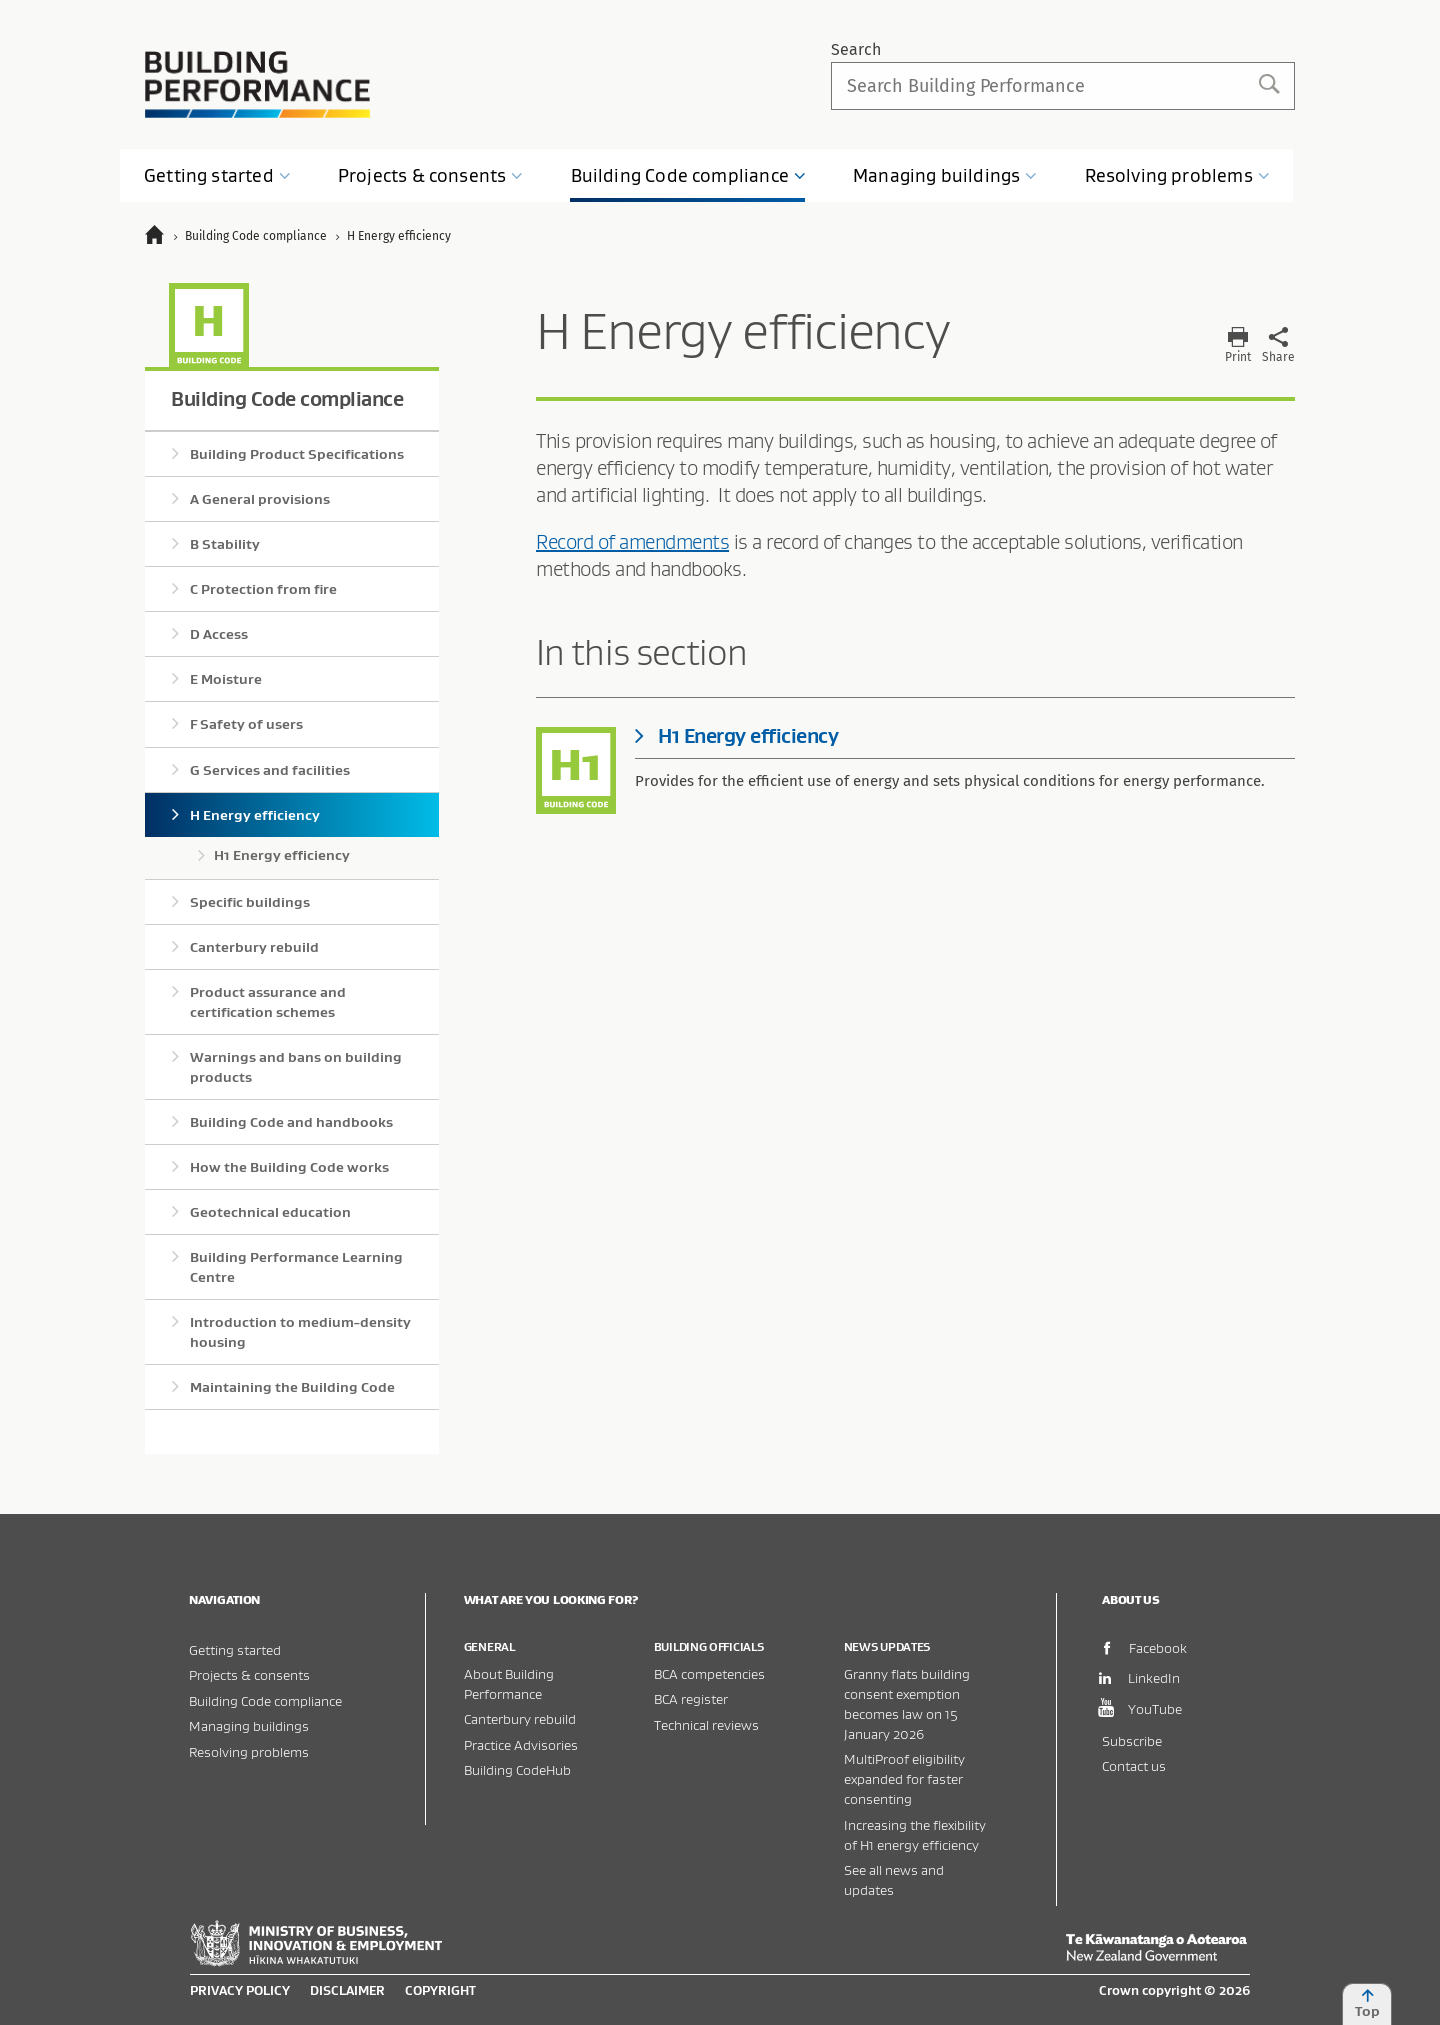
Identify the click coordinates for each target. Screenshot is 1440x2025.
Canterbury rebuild (254, 947)
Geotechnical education (270, 1212)
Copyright (440, 1990)
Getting (217, 175)
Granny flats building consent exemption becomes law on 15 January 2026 (907, 1703)
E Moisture (226, 679)
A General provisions (260, 499)
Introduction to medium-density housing (300, 1332)
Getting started (235, 1649)
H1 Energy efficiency (282, 855)
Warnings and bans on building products (296, 1067)
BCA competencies (709, 1673)
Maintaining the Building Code (292, 1387)
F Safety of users (246, 724)
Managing (945, 175)
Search (856, 49)
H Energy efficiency (255, 815)
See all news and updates (894, 1879)
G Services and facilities (270, 770)
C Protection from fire (263, 589)
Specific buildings (250, 902)
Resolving (1177, 175)
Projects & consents (249, 1674)
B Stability (225, 544)
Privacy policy (240, 1990)
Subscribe (1132, 1740)
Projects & (431, 175)
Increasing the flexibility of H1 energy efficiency (915, 1834)
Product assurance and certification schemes (268, 1002)
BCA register (691, 1698)
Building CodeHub (517, 1769)
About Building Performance (509, 1683)
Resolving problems (249, 1751)
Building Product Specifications (297, 454)
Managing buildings (249, 1725)
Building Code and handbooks (291, 1122)
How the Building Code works (289, 1167)
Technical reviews (706, 1724)
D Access (219, 634)
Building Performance (257, 84)
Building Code (689, 175)
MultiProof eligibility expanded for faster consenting (904, 1778)
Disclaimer (347, 1990)
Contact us (1134, 1765)
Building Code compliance (287, 398)
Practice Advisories (521, 1744)
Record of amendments (632, 542)
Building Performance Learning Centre (296, 1267)
